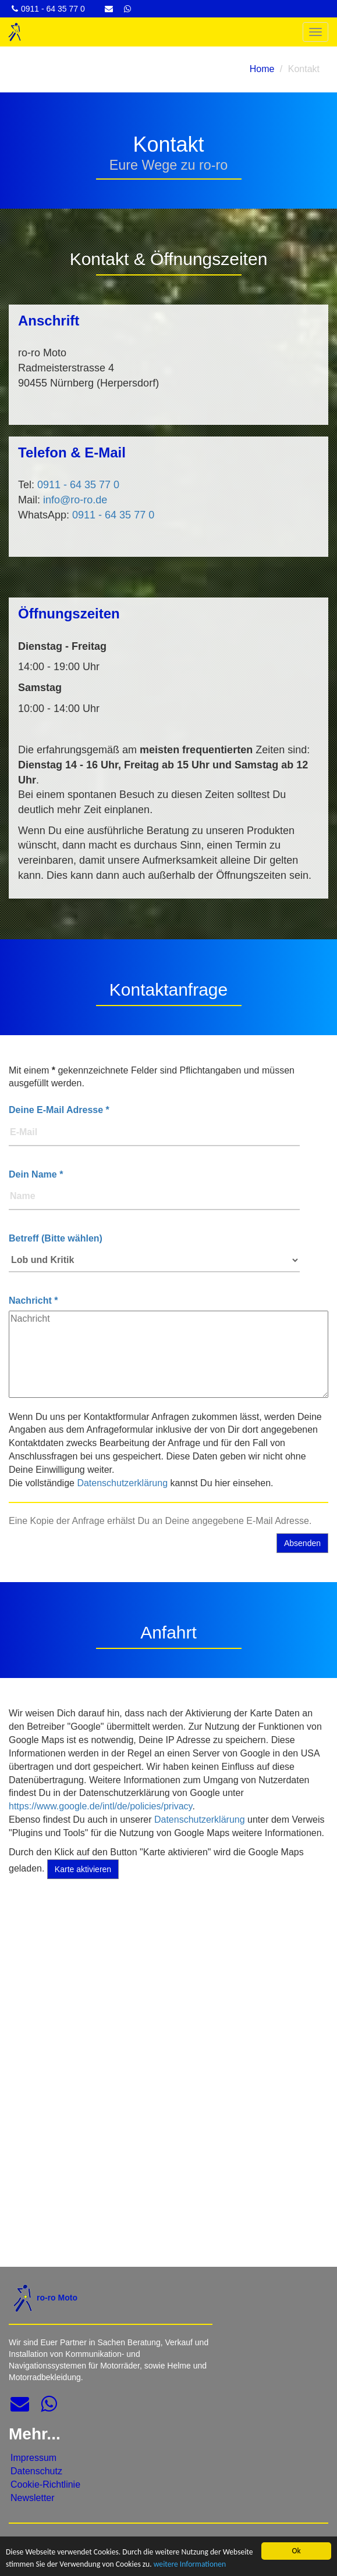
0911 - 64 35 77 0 (78, 485)
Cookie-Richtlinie (45, 2484)
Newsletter (32, 2498)
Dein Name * (36, 1174)
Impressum (33, 2458)
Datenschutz (36, 2471)
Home (262, 69)
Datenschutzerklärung (122, 1483)
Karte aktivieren (83, 1869)
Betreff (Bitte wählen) (55, 1238)
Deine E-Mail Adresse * (59, 1110)
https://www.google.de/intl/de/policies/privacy (100, 1806)
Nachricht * (33, 1300)
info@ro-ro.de (75, 500)
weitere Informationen (190, 2565)
